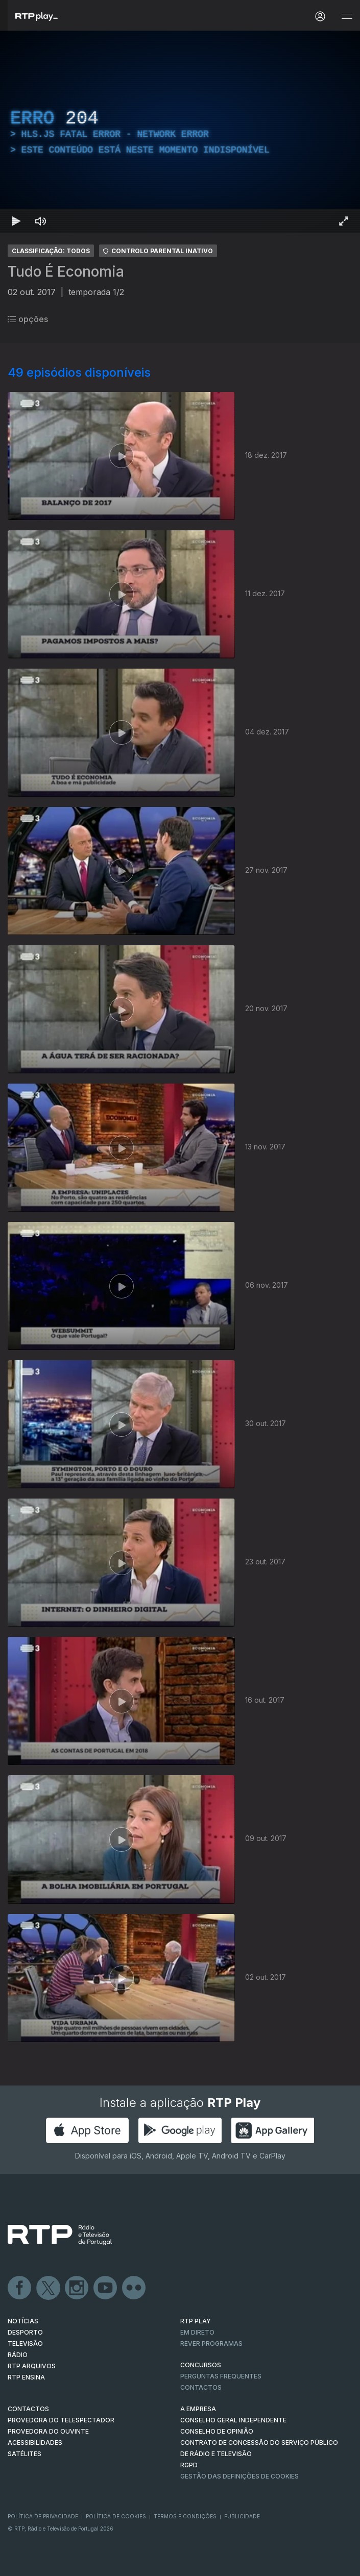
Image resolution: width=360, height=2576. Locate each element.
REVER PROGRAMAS (211, 2343)
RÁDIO (18, 2355)
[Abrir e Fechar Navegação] (346, 16)
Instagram (77, 2288)
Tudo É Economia (66, 271)
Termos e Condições (185, 2516)
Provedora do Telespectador (61, 2420)
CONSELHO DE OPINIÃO (216, 2431)
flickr (134, 2288)
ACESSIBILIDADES (35, 2442)
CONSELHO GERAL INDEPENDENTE (233, 2420)
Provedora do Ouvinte (48, 2431)
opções (28, 319)
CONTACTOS (28, 2409)
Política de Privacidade (43, 2516)
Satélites (24, 2454)
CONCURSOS (200, 2365)
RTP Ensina (26, 2377)
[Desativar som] (41, 221)
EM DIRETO (197, 2332)
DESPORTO (25, 2332)
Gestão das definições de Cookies (239, 2476)
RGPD (189, 2465)
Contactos (201, 2387)
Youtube (105, 2288)
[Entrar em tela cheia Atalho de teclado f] (343, 221)
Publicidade (242, 2516)
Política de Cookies (116, 2516)
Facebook (20, 2288)
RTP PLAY (195, 2321)
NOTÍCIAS (23, 2321)
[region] (180, 132)
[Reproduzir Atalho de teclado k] (16, 221)
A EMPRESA (198, 2409)
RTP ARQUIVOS (32, 2366)
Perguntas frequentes (220, 2376)
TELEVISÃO (25, 2343)
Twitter (48, 2288)
